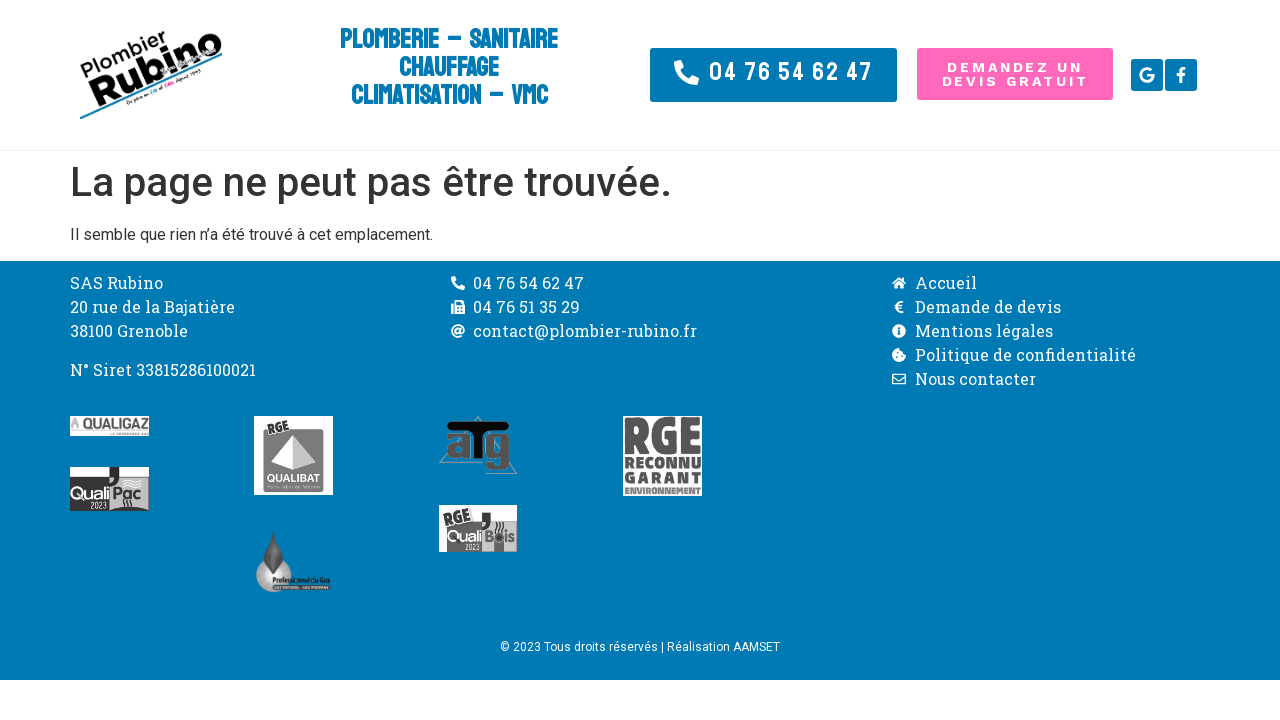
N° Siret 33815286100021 (163, 369)
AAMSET (756, 647)
